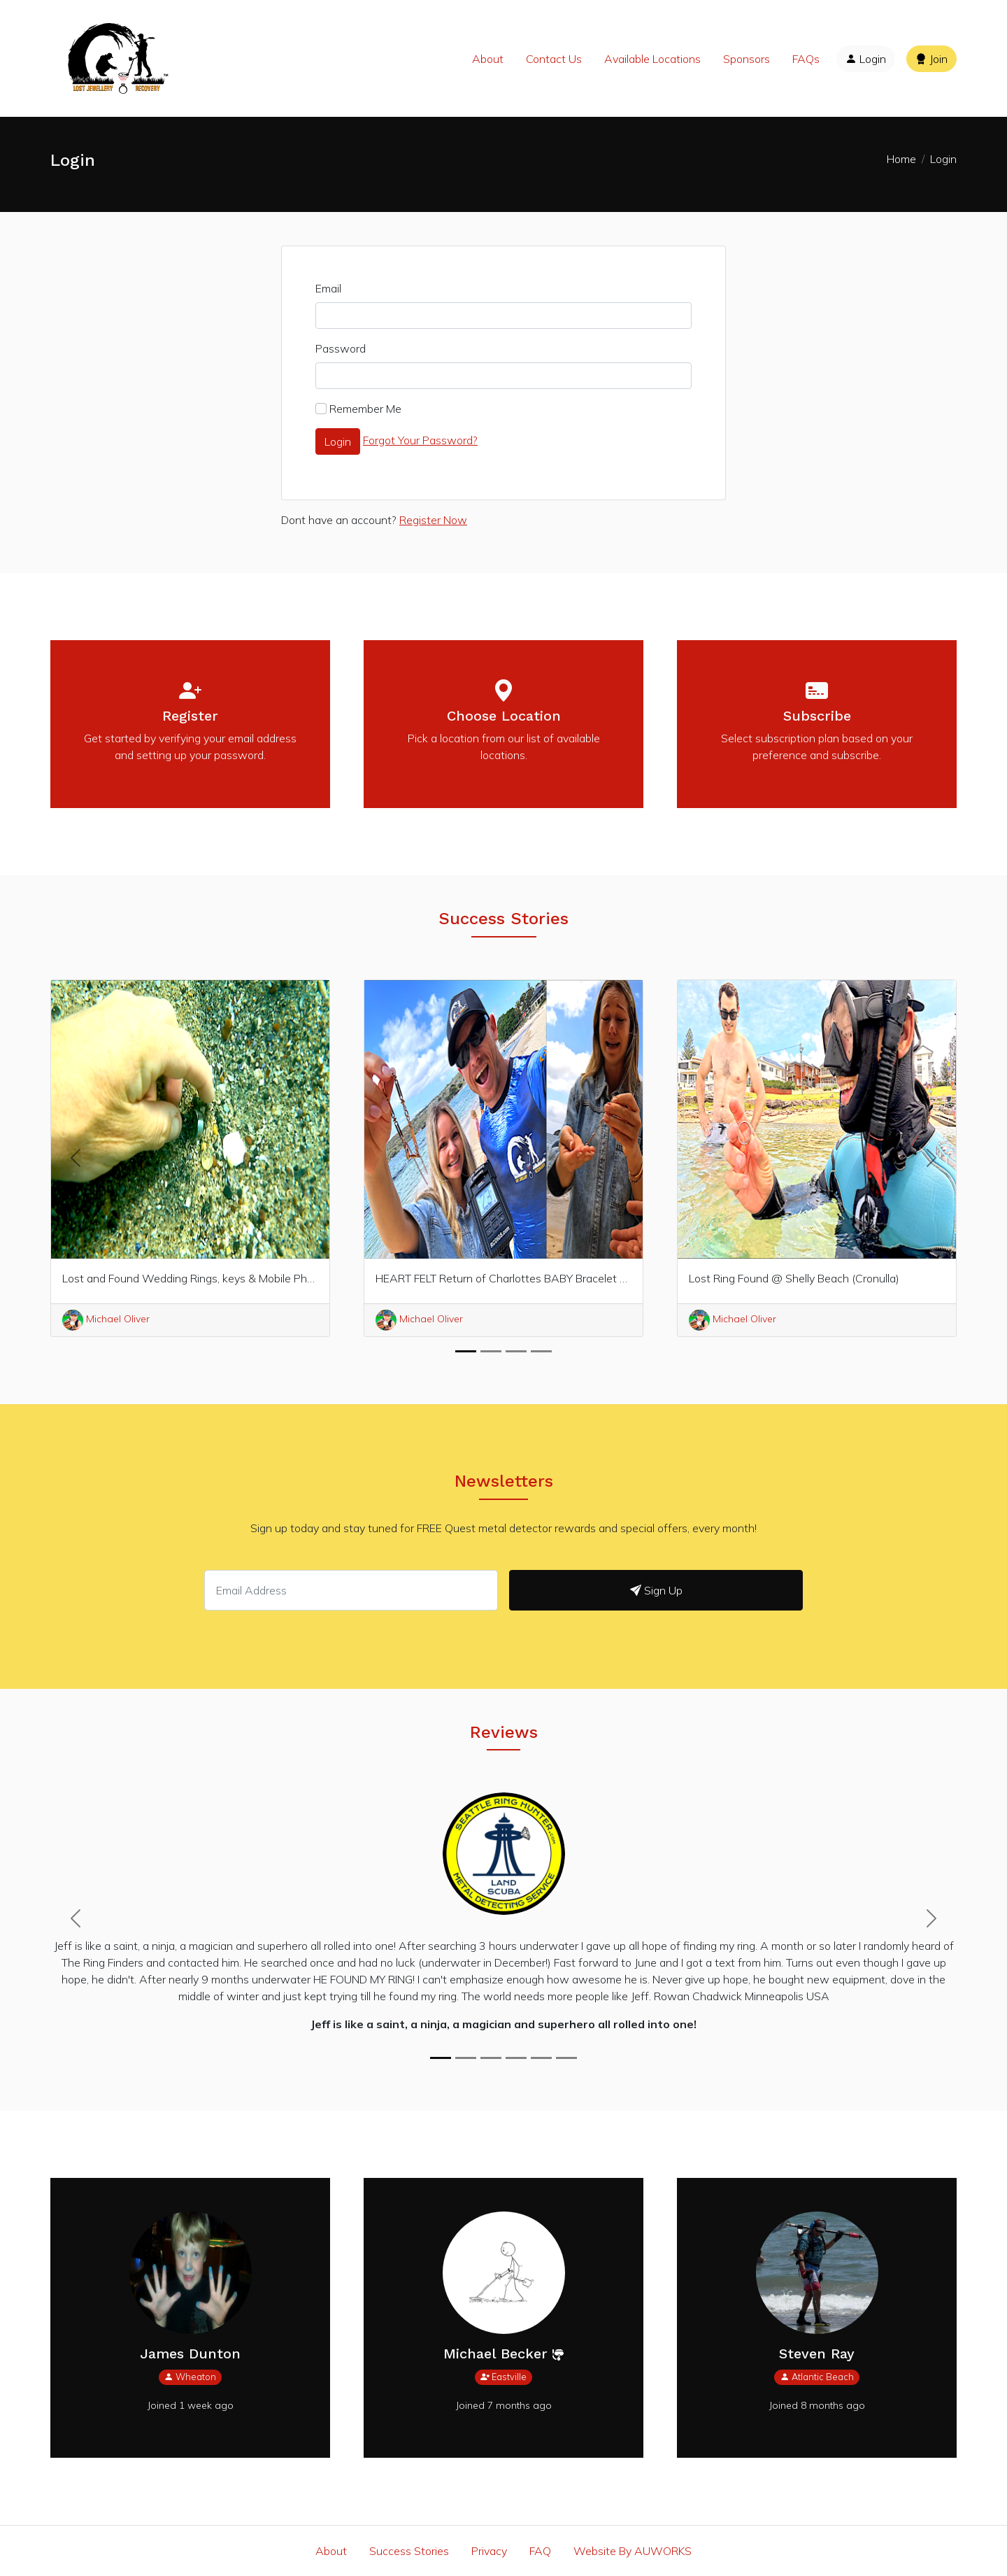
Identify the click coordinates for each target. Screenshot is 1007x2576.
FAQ (540, 2551)
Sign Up (656, 1590)
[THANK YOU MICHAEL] (516, 2058)
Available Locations (652, 59)
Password (340, 348)
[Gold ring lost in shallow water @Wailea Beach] (566, 2058)
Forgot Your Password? (420, 440)
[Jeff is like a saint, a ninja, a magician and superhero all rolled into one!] (440, 2058)
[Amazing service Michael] (490, 2058)
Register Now (433, 520)
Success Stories (409, 2551)
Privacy (489, 2551)
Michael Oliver (419, 1318)
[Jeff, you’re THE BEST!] (541, 2058)
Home (901, 159)
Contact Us (554, 59)
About (487, 59)
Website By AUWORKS (632, 2551)
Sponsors (746, 59)
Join (931, 59)
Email (328, 288)
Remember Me (365, 409)
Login (865, 59)
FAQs (806, 59)
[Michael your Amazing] (465, 2058)
